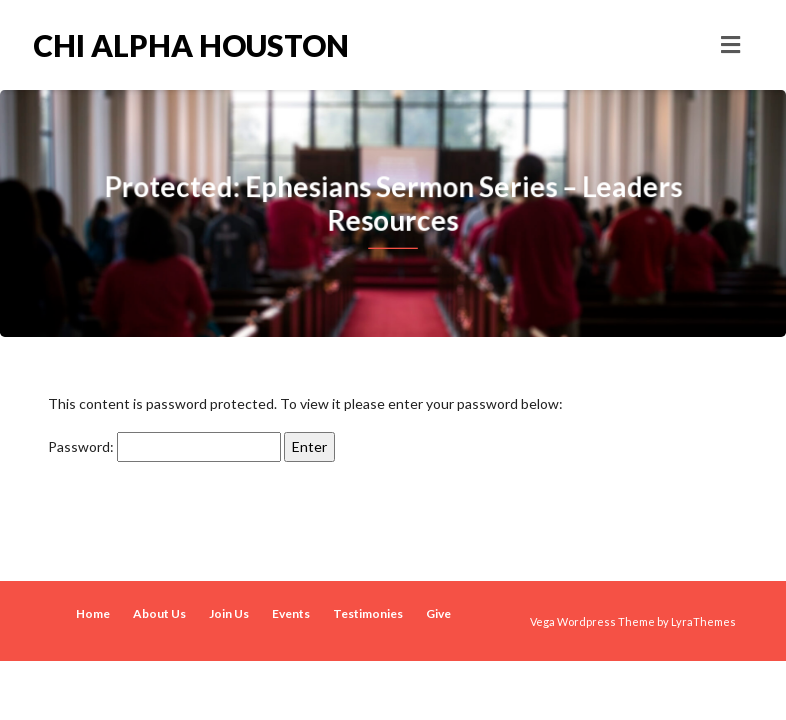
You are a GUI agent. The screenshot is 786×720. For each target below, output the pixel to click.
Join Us (229, 613)
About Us (159, 613)
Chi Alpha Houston (191, 45)
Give (438, 613)
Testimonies (368, 613)
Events (291, 613)
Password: (164, 447)
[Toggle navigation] (730, 45)
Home (93, 613)
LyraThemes (703, 621)
